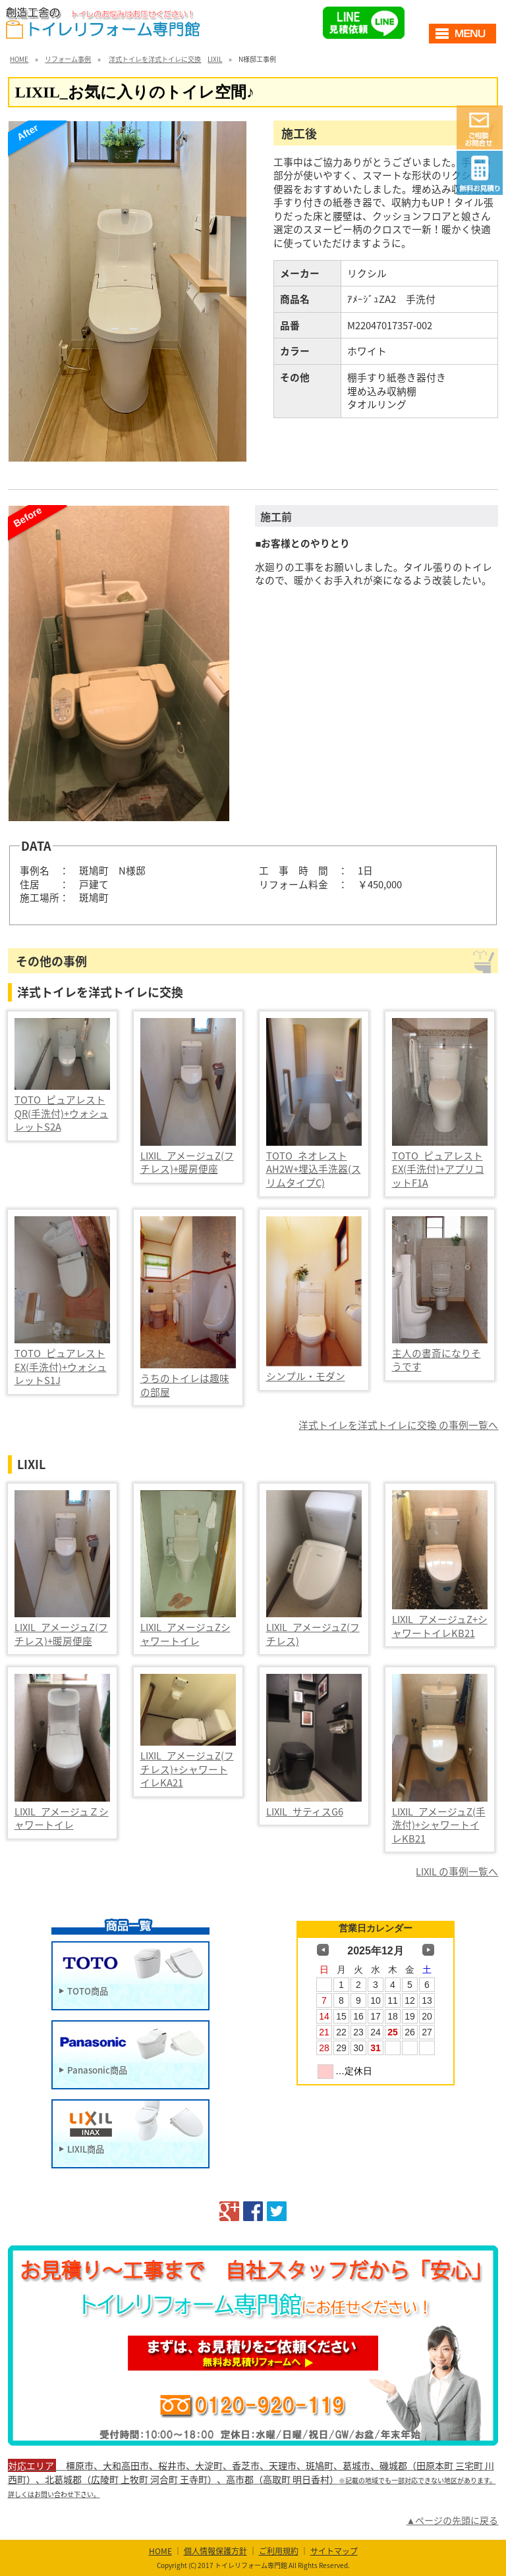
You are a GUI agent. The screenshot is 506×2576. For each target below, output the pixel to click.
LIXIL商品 (85, 2148)
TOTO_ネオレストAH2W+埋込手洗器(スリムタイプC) (313, 1169)
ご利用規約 (278, 2551)
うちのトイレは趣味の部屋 (184, 1385)
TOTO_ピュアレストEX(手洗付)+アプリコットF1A (438, 1169)
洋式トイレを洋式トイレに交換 (155, 59)
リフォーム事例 (68, 59)
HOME (19, 59)
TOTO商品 (87, 1990)
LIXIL (215, 59)
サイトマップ (334, 2551)
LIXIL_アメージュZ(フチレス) (313, 1634)
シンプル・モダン (305, 1376)
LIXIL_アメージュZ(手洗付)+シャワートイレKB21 (439, 1825)
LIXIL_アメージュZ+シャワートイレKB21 (440, 1626)
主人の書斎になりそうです (436, 1360)
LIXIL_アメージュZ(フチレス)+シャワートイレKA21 (187, 1769)
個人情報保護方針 (215, 2551)
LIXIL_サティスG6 (304, 1811)
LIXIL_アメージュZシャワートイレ (185, 1634)
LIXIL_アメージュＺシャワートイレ (61, 1818)
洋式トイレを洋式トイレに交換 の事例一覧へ (398, 1425)
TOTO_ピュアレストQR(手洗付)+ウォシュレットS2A (61, 1113)
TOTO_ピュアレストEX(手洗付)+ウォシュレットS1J (60, 1366)
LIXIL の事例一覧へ (457, 1871)
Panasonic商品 (97, 2069)
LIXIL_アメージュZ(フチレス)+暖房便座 (187, 1162)
